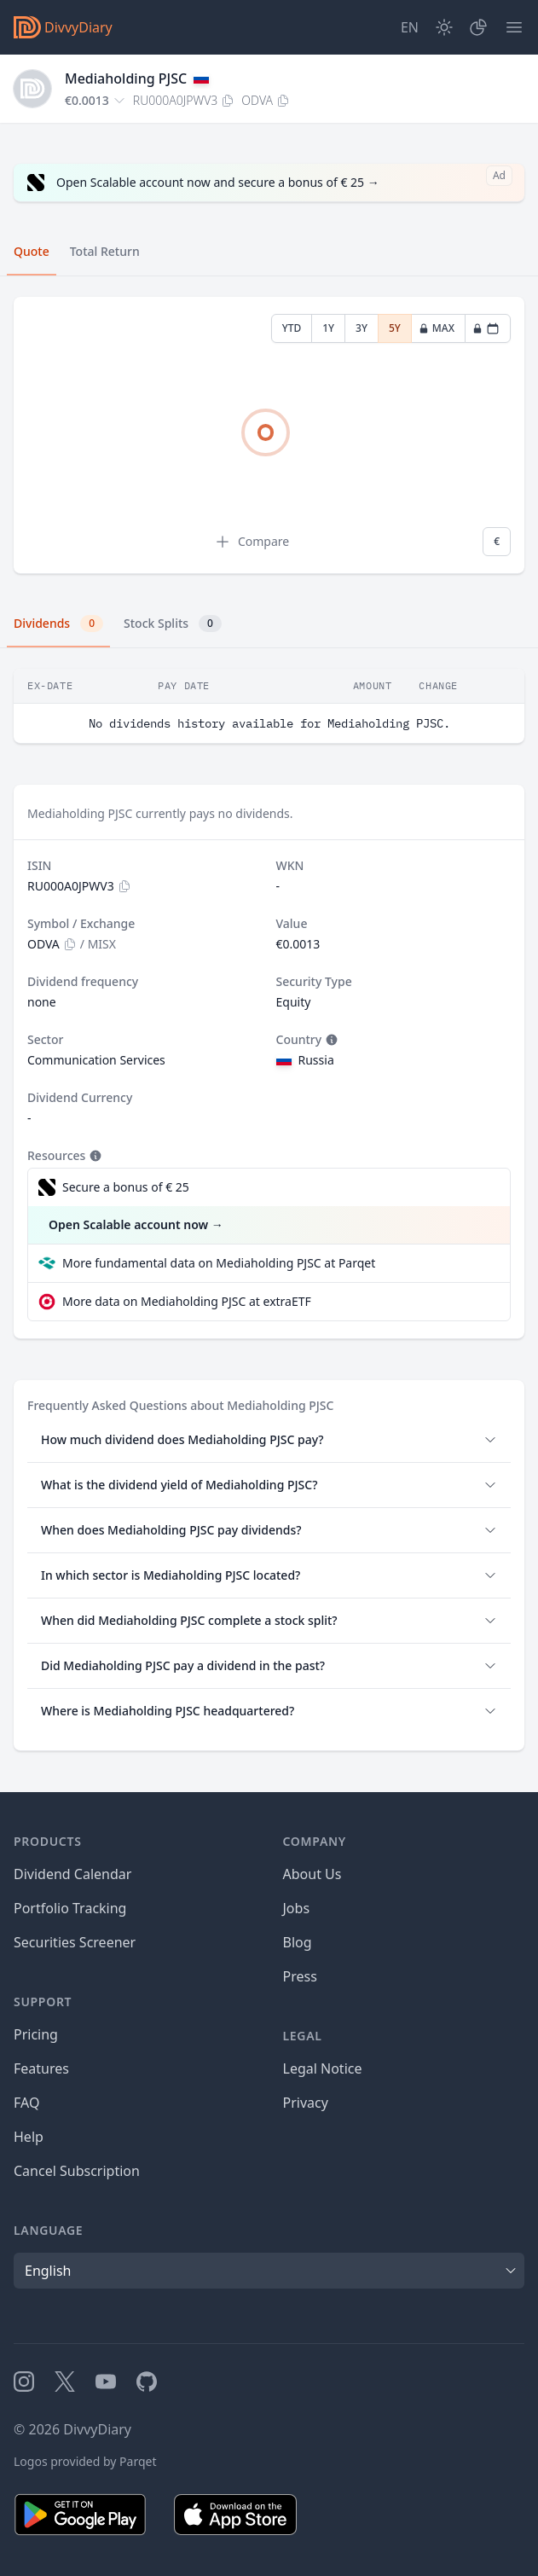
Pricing (36, 2034)
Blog (297, 1942)
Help (28, 2136)
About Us (312, 1874)
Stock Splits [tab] (173, 623)
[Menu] (514, 27)
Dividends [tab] (58, 623)
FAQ (26, 2102)
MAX (436, 328)
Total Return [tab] (105, 251)
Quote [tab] (31, 251)
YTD (292, 328)
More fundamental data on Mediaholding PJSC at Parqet (218, 1263)
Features (41, 2068)
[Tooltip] (329, 1040)
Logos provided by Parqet (85, 2461)
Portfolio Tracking (70, 1908)
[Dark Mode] (444, 27)
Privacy (305, 2102)
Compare (251, 541)
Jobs (296, 1908)
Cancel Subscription (77, 2170)
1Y (328, 328)
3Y (361, 328)
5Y (395, 328)
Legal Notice (322, 2068)
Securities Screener (75, 1942)
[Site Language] (409, 27)
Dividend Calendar (72, 1874)
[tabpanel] (269, 435)
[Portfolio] (478, 27)
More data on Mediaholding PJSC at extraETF (186, 1301)
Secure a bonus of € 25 (125, 1187)
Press (300, 1976)
